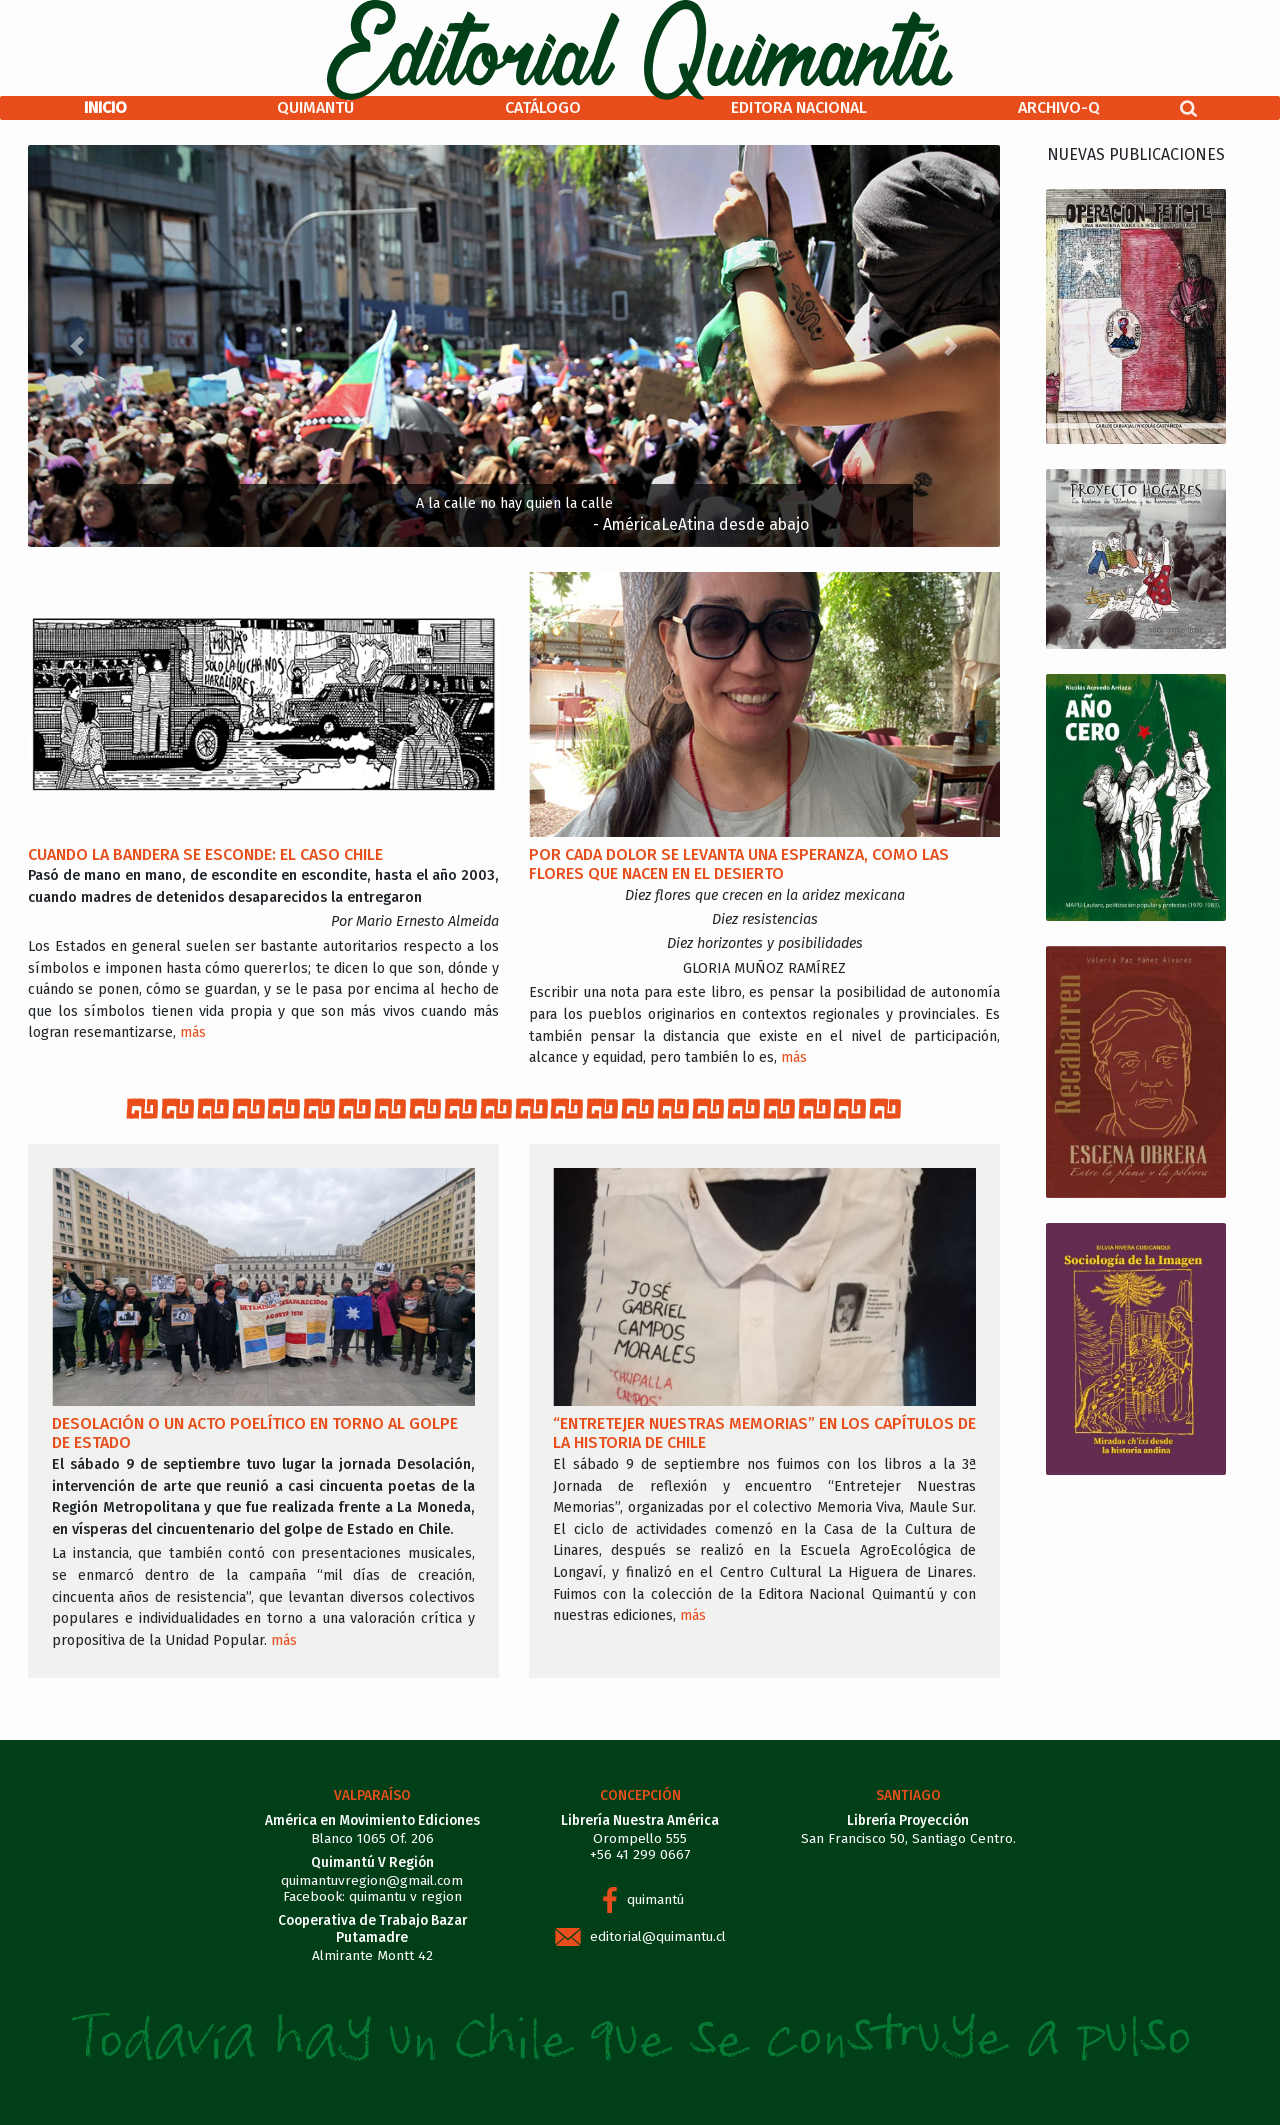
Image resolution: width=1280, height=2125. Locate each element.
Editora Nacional (799, 107)
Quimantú (315, 107)
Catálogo (543, 107)
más (193, 1032)
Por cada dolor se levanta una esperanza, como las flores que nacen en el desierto (739, 864)
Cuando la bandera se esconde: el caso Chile (205, 854)
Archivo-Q (1059, 107)
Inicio (105, 107)
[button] (76, 346)
